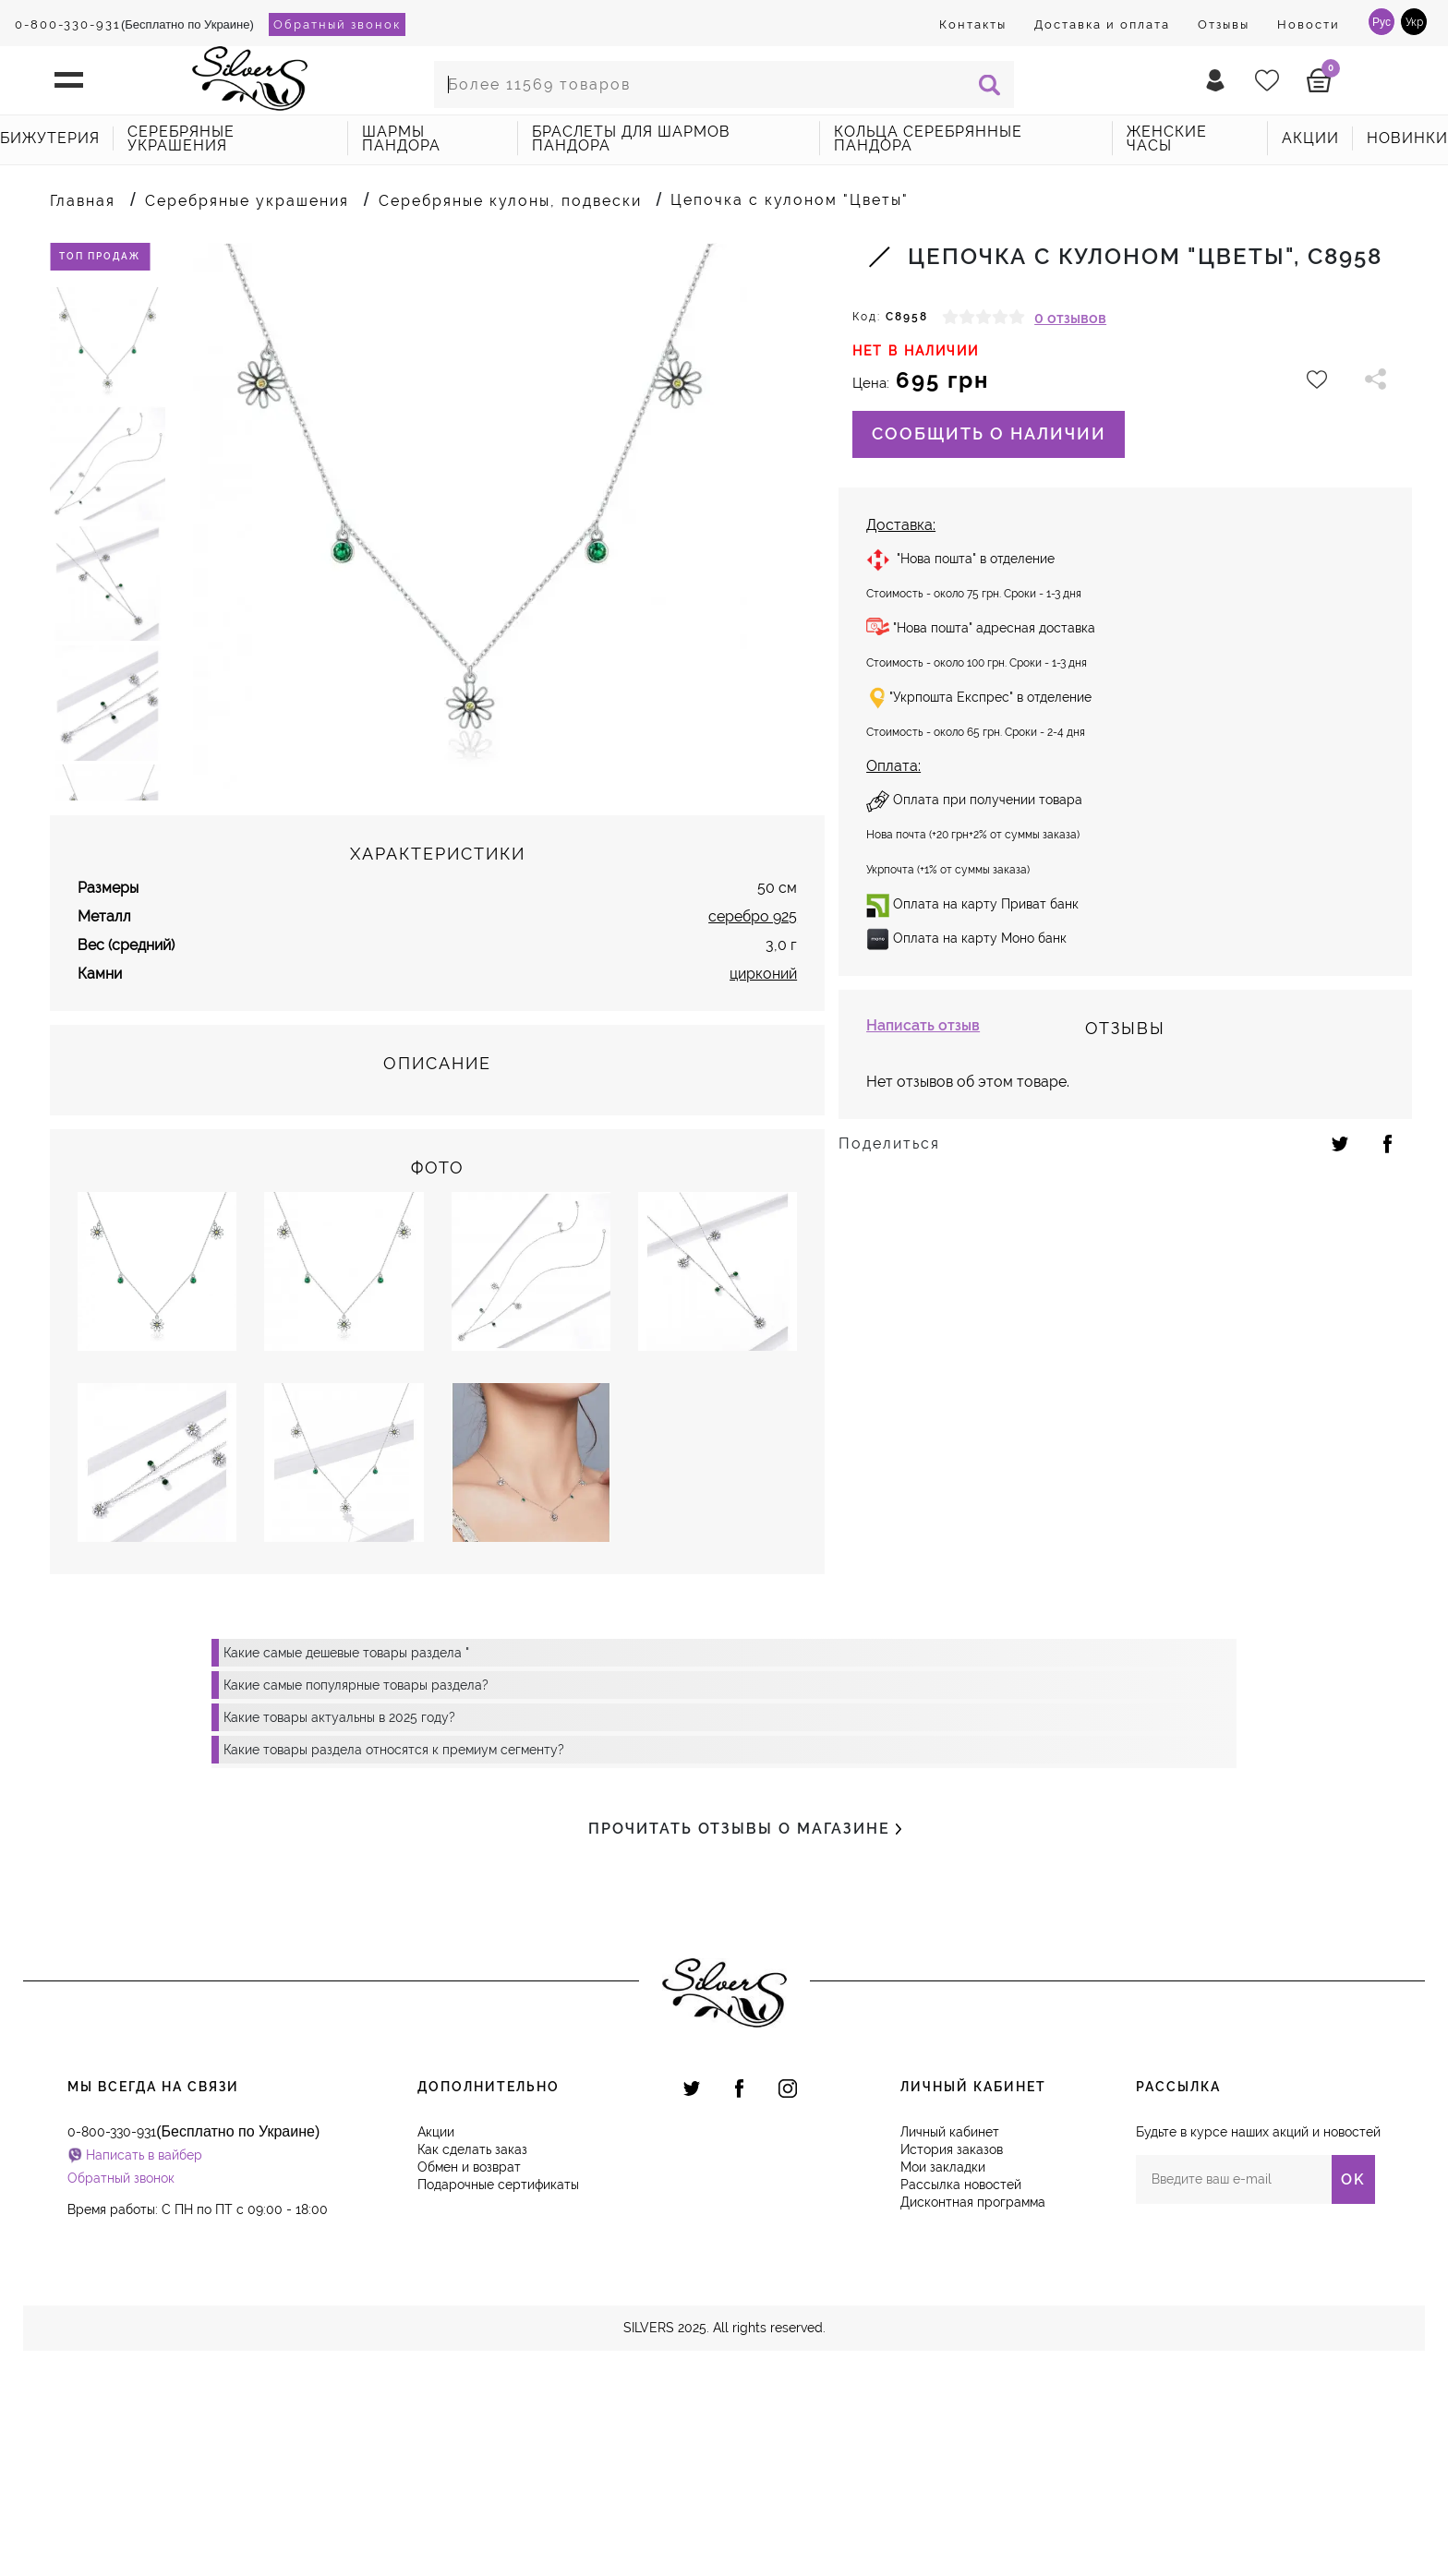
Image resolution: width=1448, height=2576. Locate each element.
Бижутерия (50, 138)
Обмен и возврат (469, 2369)
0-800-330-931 (68, 24)
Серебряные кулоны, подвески (510, 201)
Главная (82, 201)
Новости (1308, 24)
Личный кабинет (949, 2334)
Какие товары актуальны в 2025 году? (339, 1919)
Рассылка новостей (960, 2386)
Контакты (973, 24)
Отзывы (1223, 24)
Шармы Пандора (401, 138)
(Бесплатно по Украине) (134, 24)
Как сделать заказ (472, 2351)
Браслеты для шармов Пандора (631, 138)
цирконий (763, 1175)
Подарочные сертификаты (498, 2386)
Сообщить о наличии (989, 433)
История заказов (951, 2351)
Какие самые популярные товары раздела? (356, 1887)
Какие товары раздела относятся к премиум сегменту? (393, 1951)
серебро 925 (752, 1117)
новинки (1407, 138)
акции (1310, 138)
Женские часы (1167, 138)
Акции (435, 2334)
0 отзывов (1070, 318)
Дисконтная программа (972, 2404)
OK (1353, 2381)
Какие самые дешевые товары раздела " (346, 1855)
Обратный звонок (337, 24)
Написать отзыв (923, 1025)
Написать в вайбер (144, 2357)
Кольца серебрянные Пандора (928, 138)
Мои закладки (942, 2369)
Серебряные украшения (181, 138)
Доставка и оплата (1102, 24)
